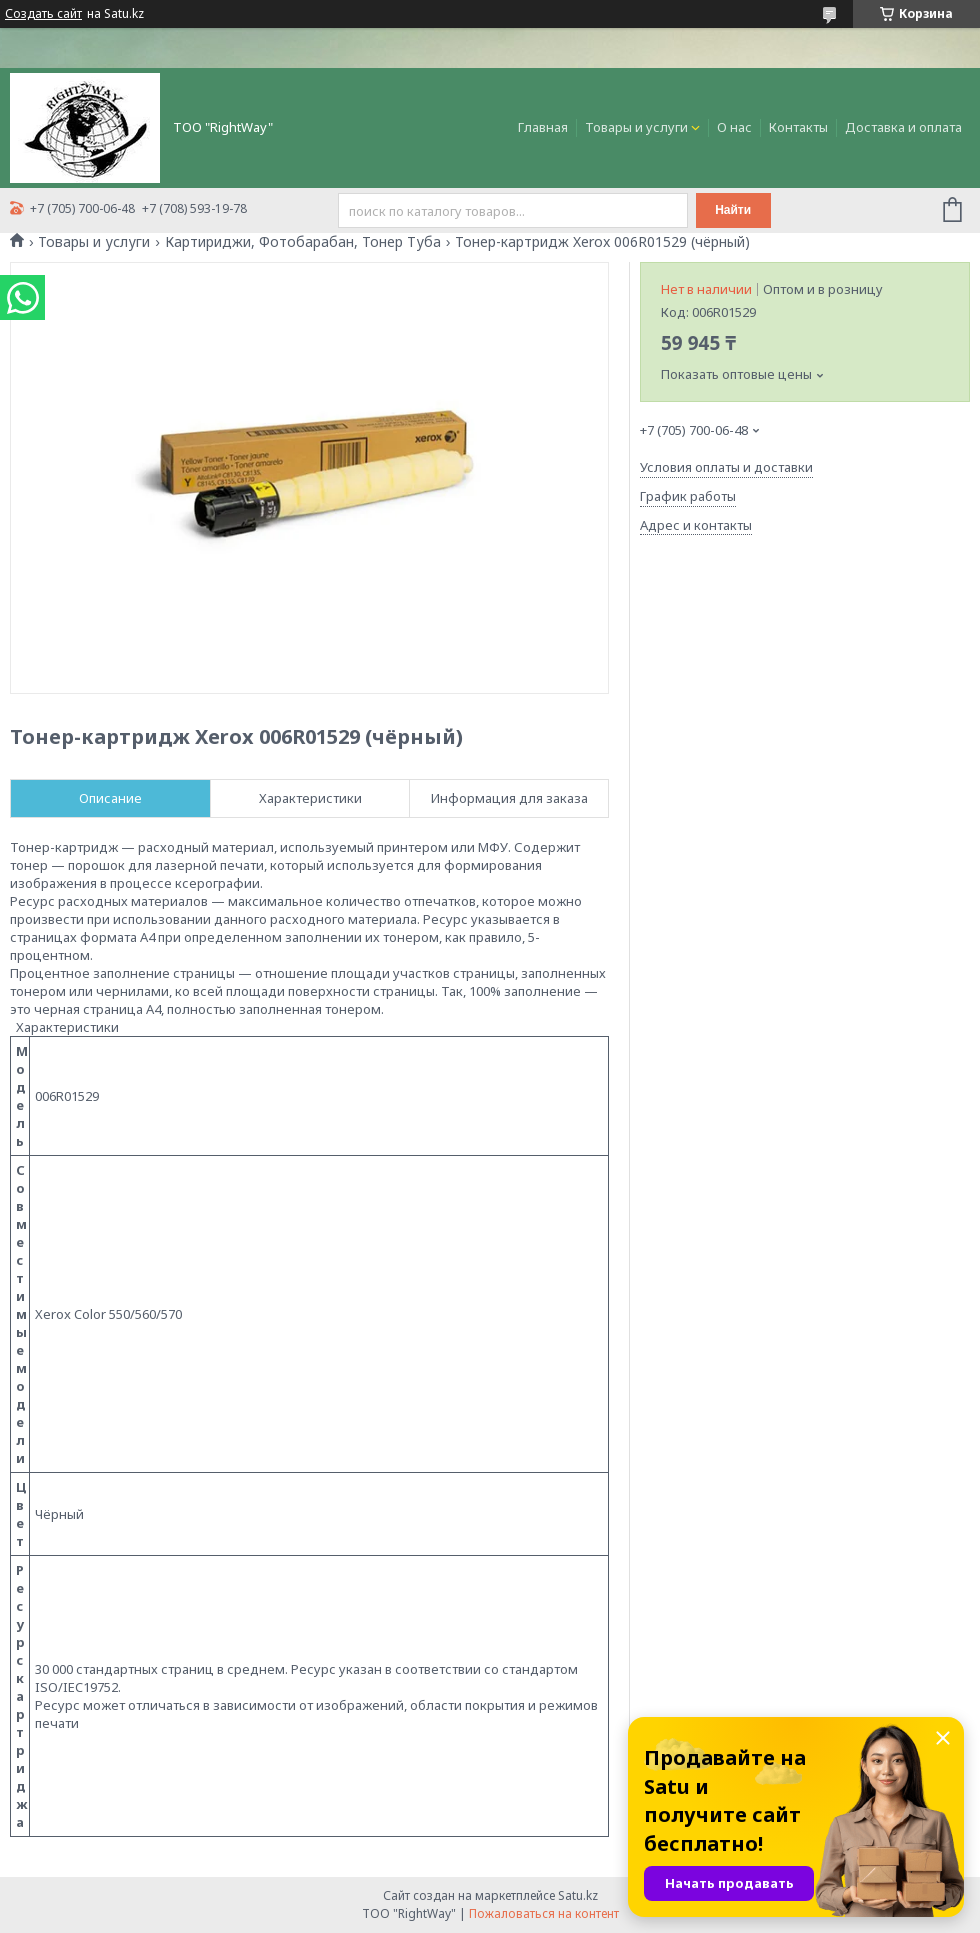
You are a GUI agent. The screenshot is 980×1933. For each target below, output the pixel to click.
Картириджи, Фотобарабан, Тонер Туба (303, 242)
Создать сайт (43, 14)
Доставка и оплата (903, 127)
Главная (543, 127)
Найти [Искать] (733, 210)
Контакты (798, 127)
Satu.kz (578, 1895)
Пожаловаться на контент (544, 1913)
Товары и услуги (636, 127)
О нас (734, 127)
